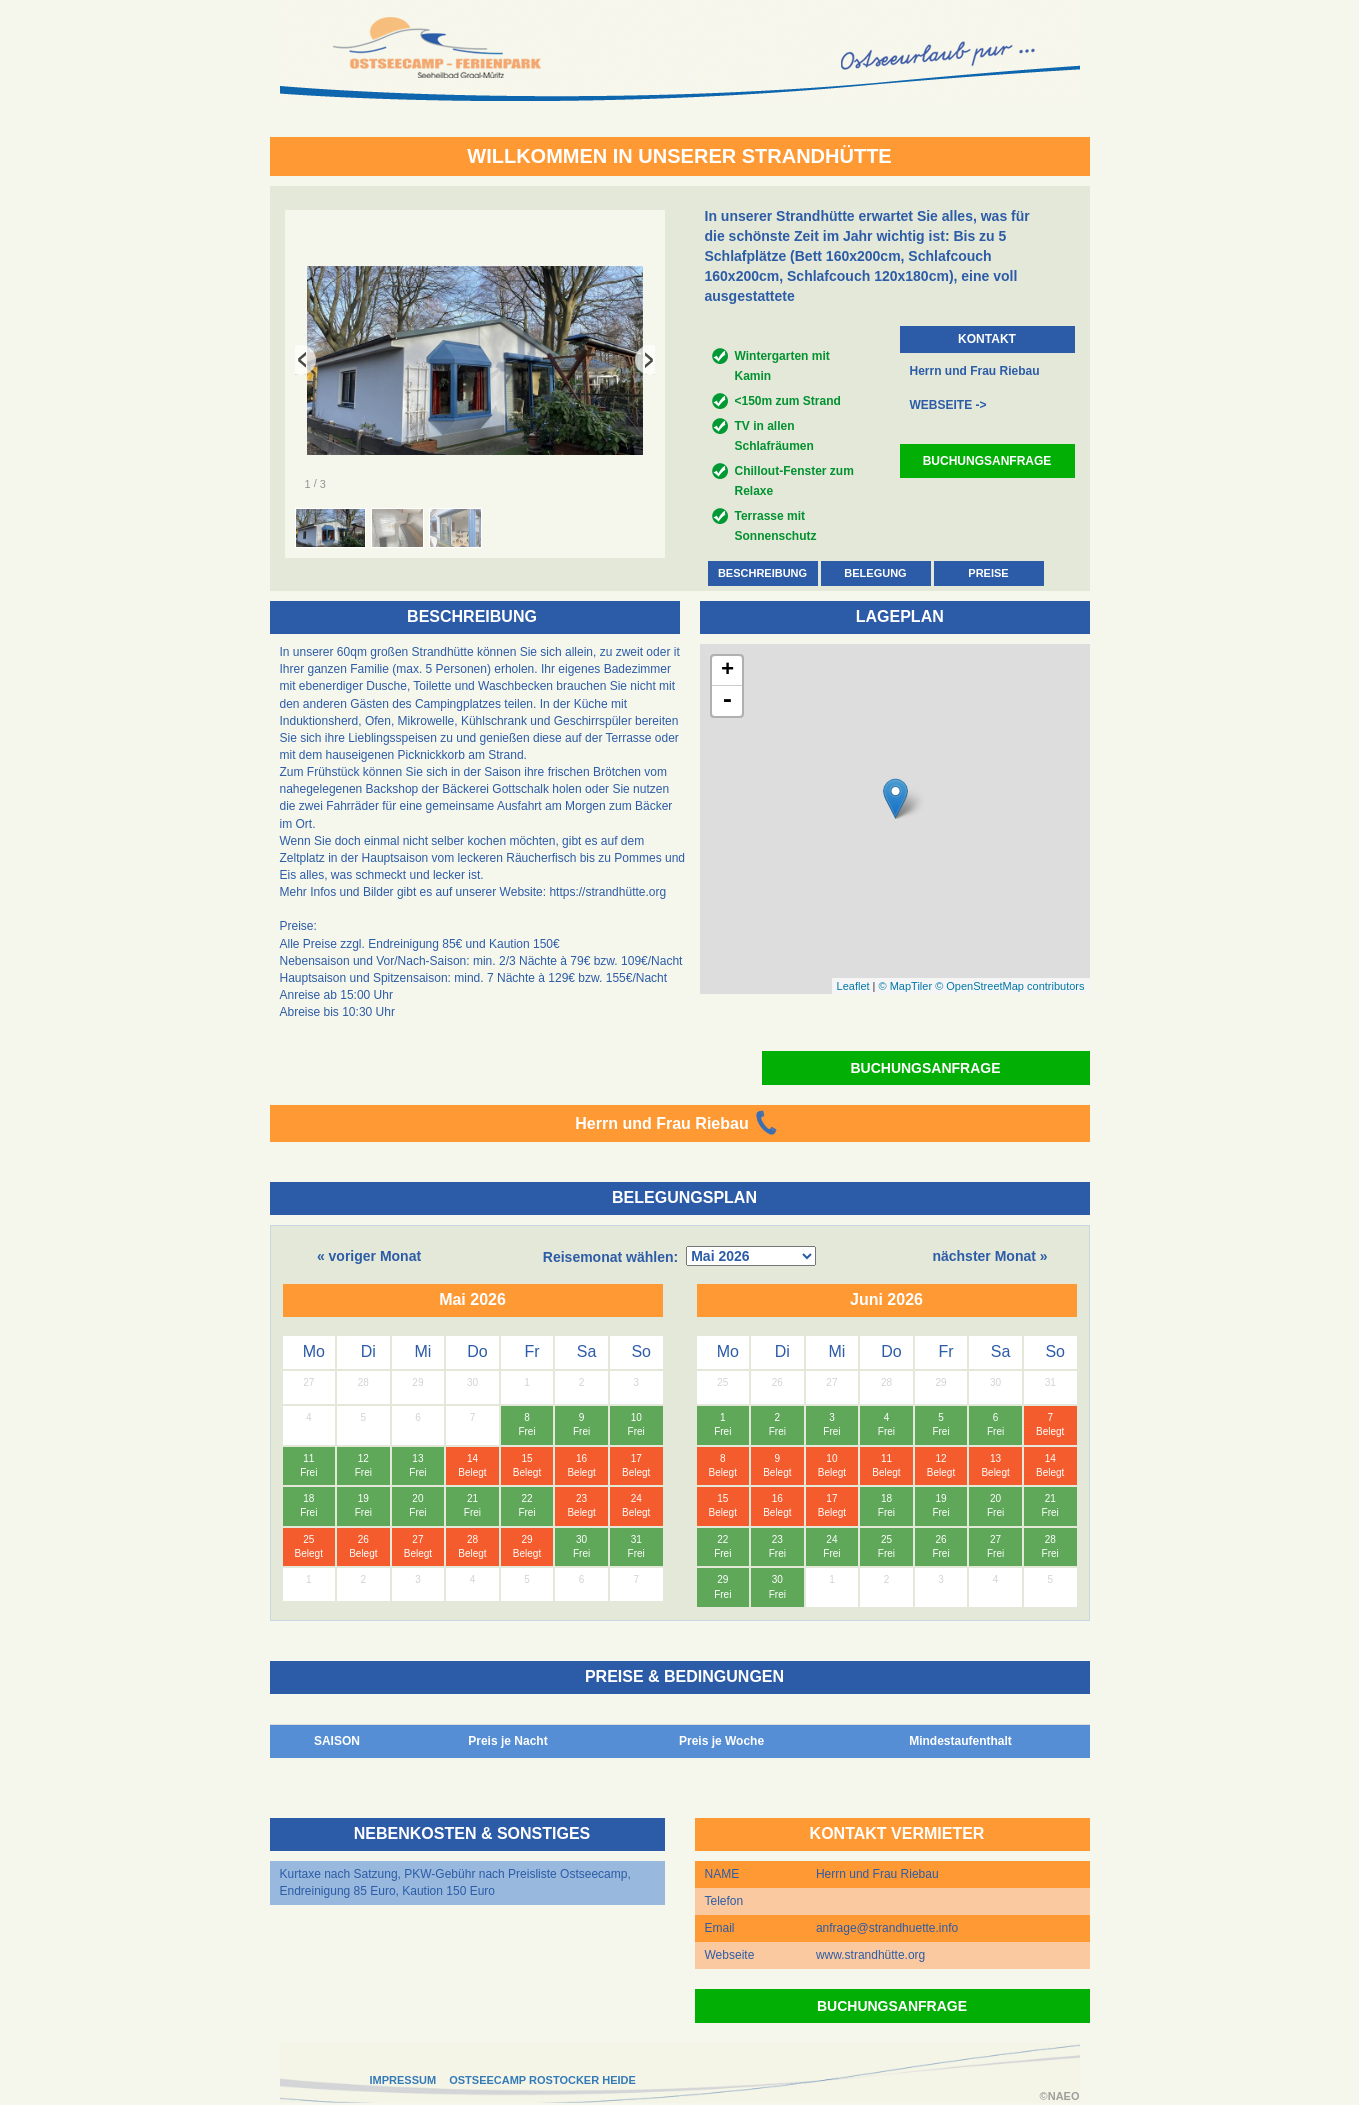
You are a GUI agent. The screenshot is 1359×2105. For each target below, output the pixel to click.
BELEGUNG (875, 573)
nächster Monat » (989, 1256)
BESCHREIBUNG (762, 573)
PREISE (988, 573)
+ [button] (727, 671)
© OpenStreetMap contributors (1009, 986)
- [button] (727, 701)
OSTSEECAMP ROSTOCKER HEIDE (542, 2080)
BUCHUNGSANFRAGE (987, 461)
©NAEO (1060, 2096)
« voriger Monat (369, 1256)
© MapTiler (906, 986)
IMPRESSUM (403, 2080)
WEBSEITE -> (948, 405)
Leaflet (853, 986)
